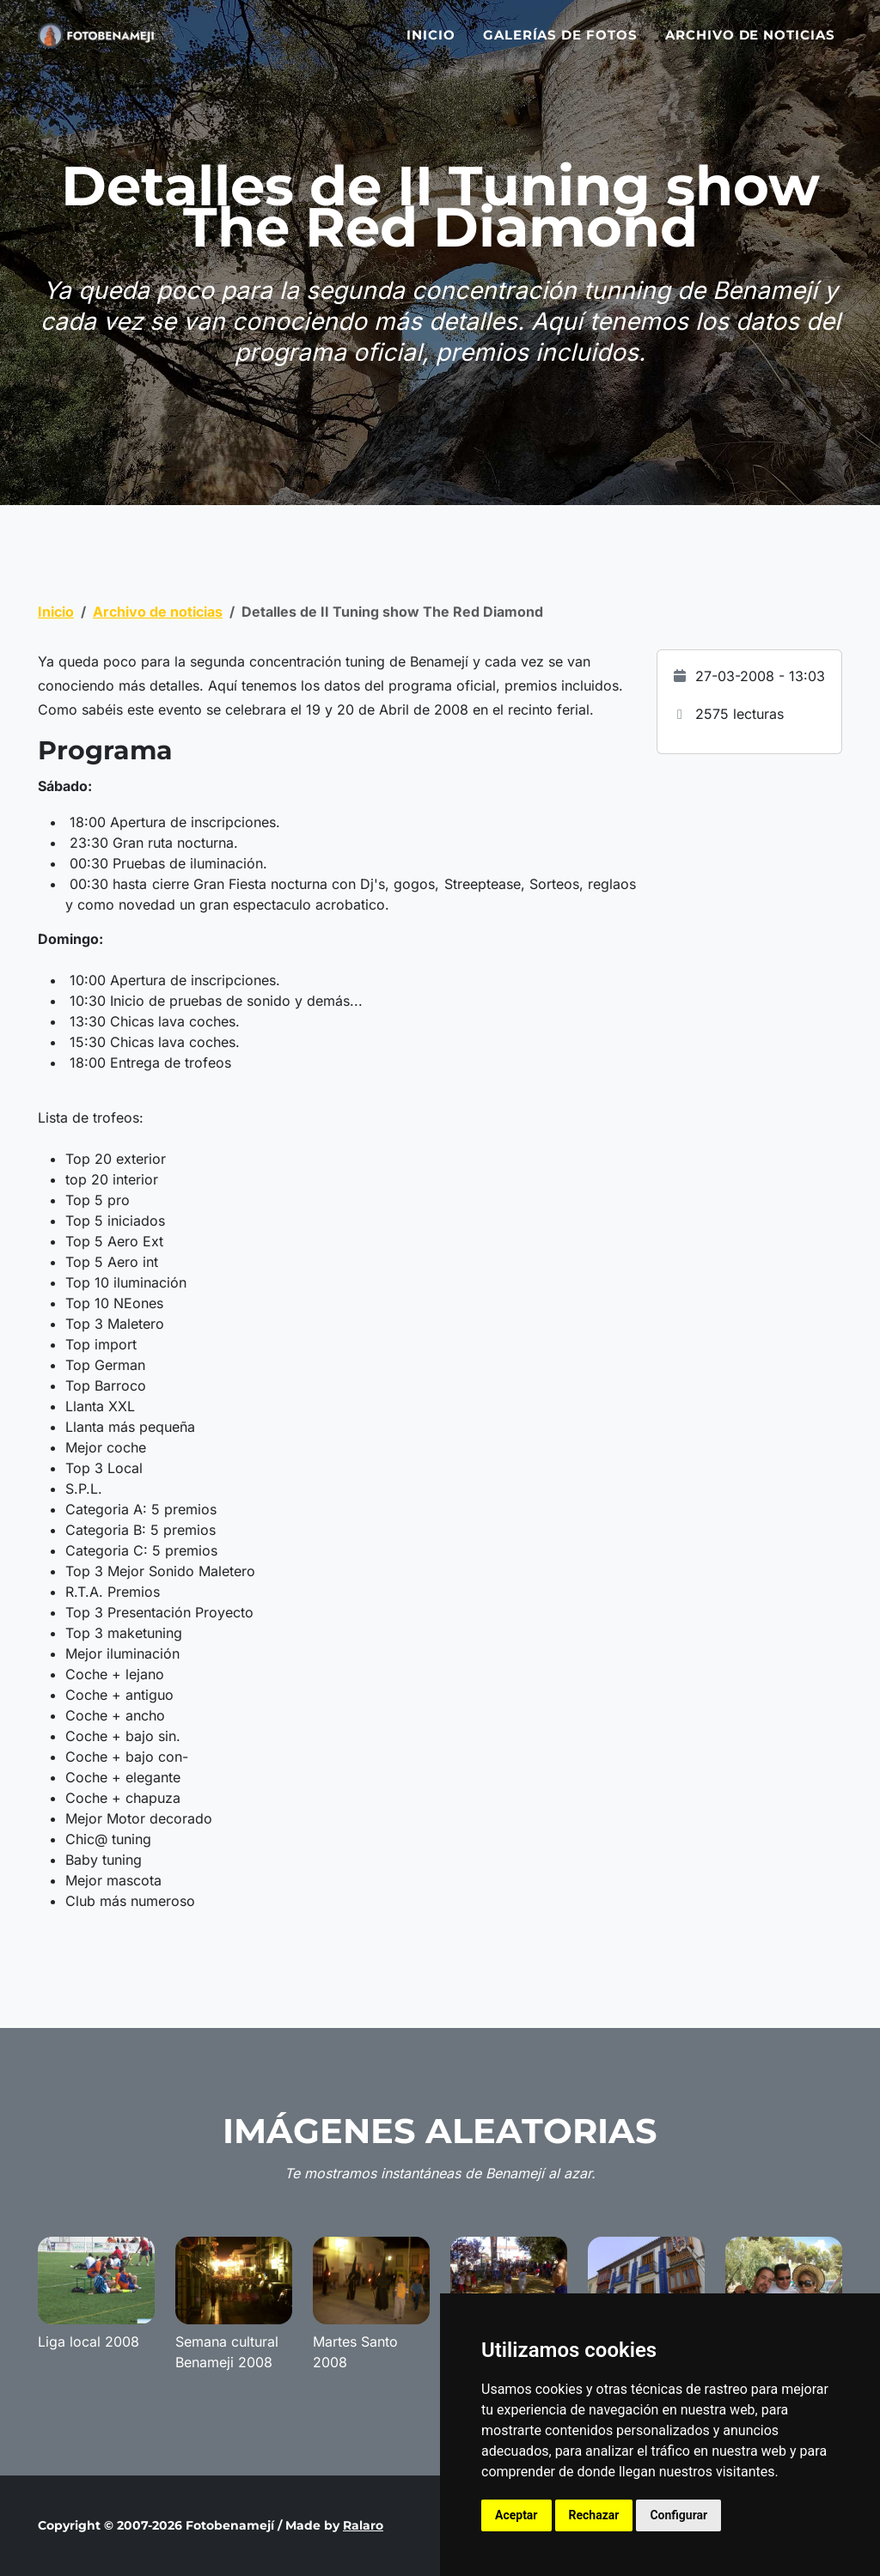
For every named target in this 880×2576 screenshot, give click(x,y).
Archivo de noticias (750, 45)
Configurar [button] (678, 2515)
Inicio (430, 45)
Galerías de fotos (560, 45)
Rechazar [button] (594, 2515)
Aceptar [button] (516, 2515)
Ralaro (363, 2525)
